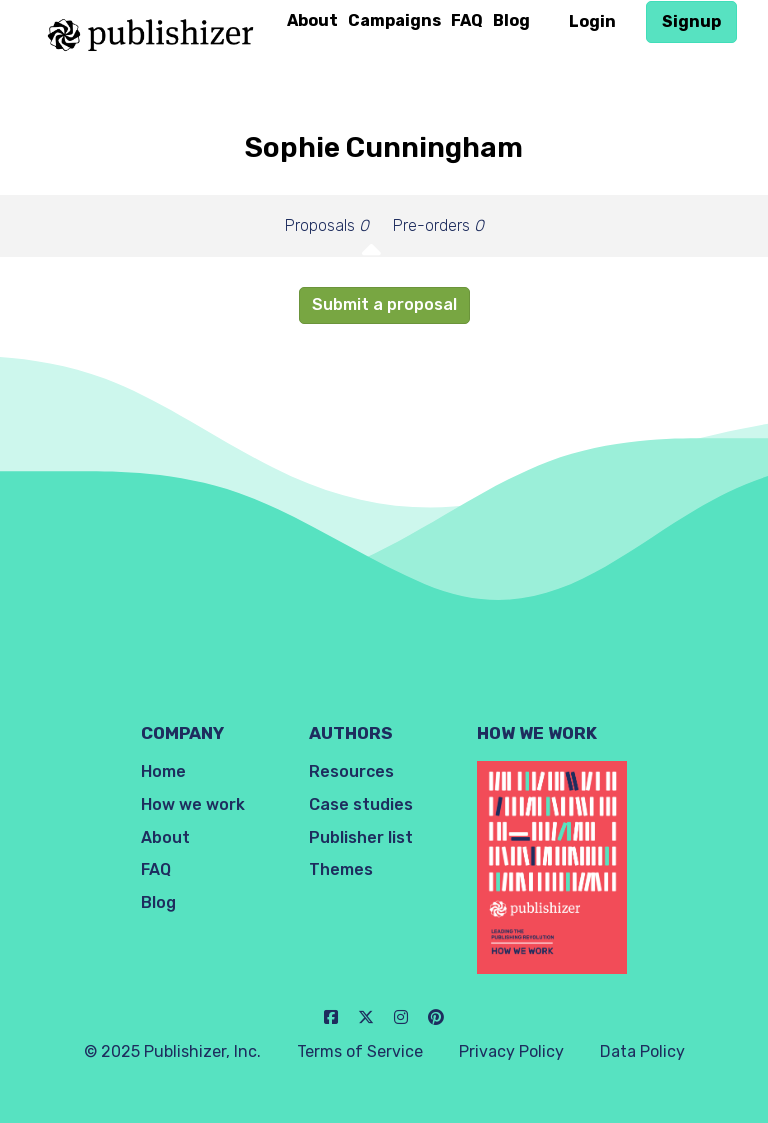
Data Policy (642, 1051)
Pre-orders (438, 225)
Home (163, 771)
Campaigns (394, 20)
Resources (351, 771)
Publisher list (361, 837)
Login (592, 21)
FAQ (467, 20)
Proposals (327, 225)
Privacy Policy (511, 1051)
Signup (691, 21)
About (312, 20)
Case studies (361, 804)
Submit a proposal (384, 304)
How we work (193, 804)
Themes (341, 869)
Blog (511, 20)
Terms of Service (360, 1051)
